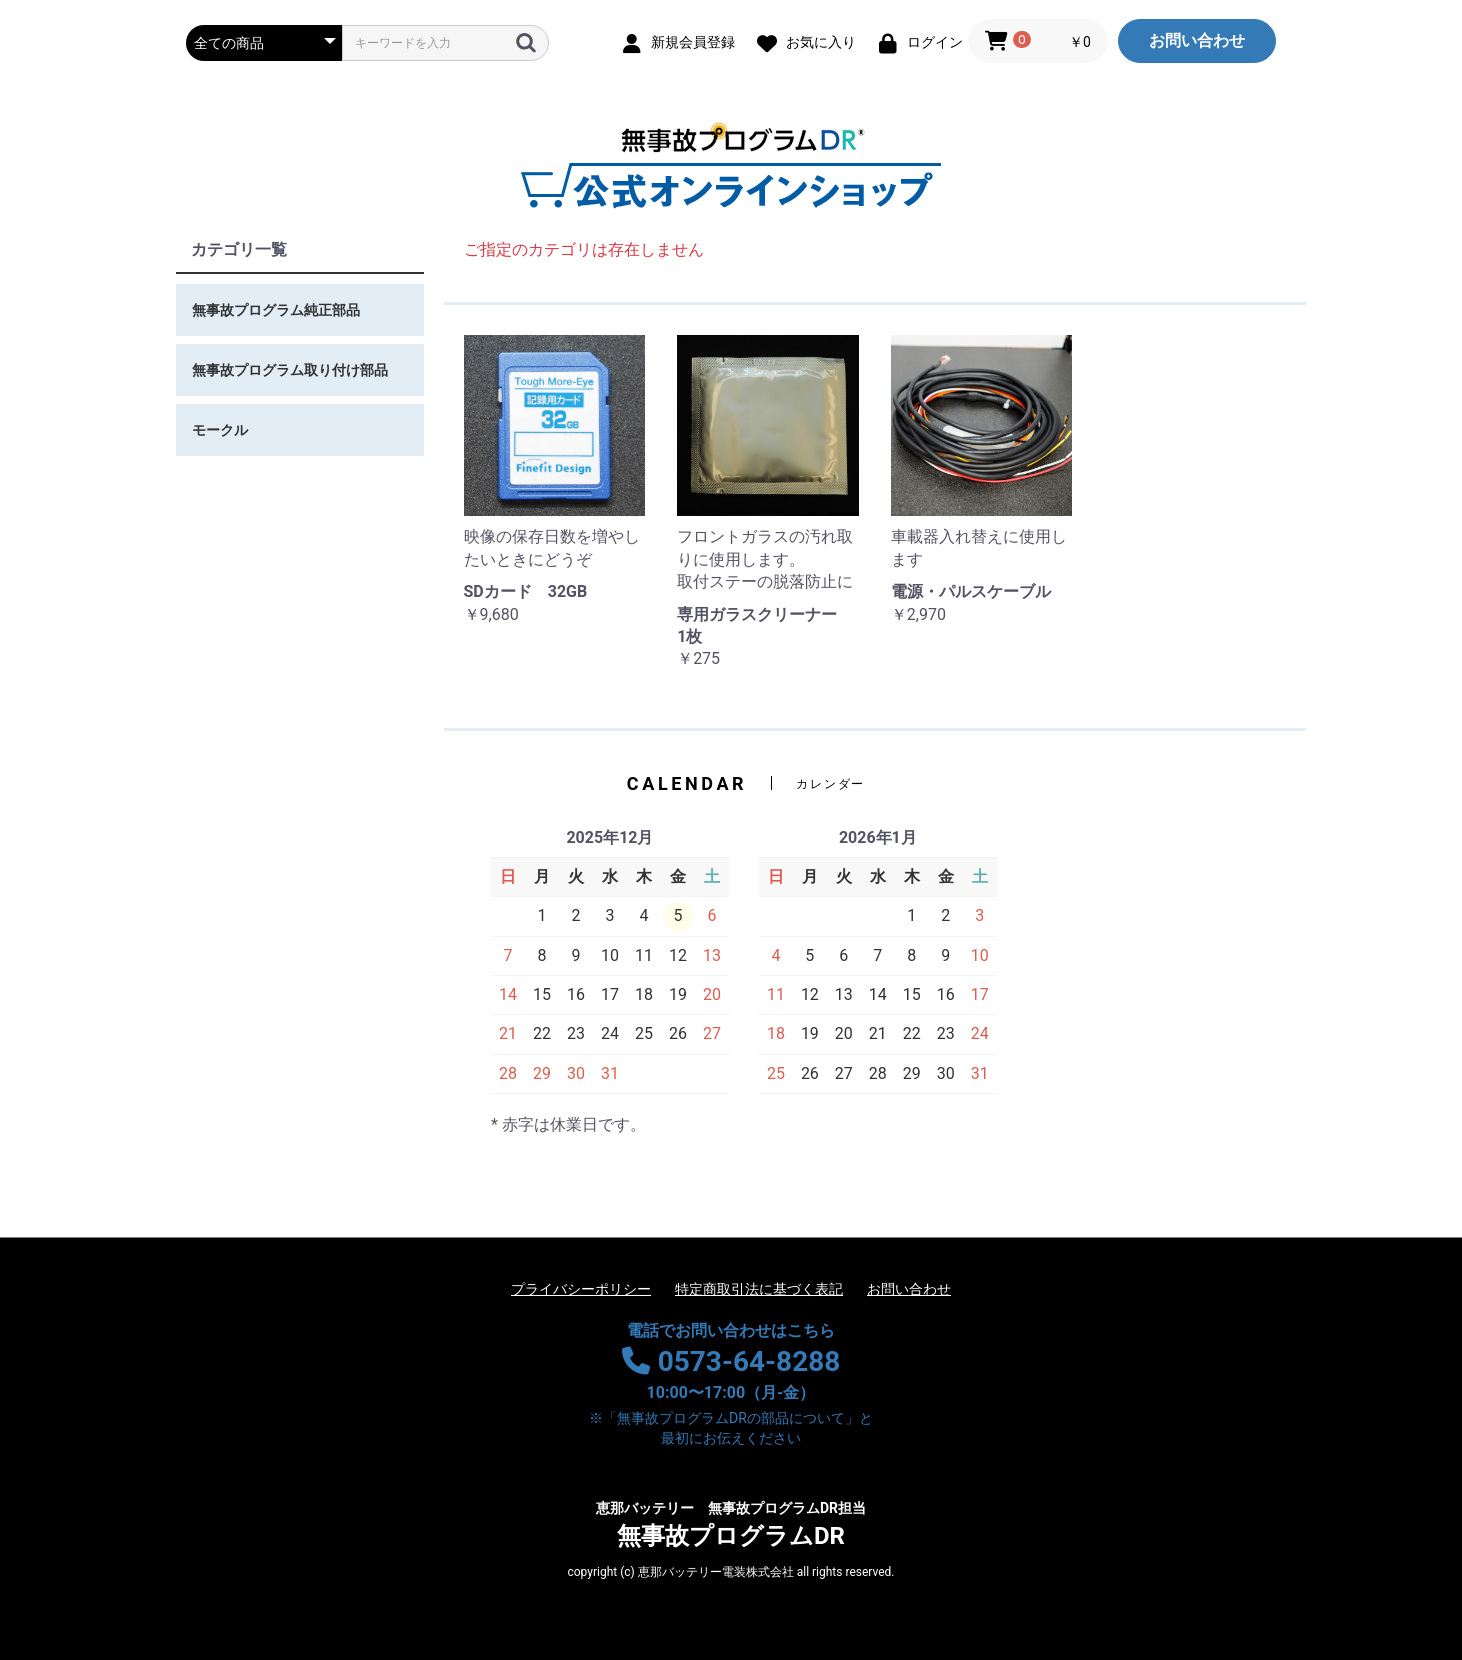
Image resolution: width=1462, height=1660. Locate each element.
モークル (220, 430)
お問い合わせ (1197, 40)
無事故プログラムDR (731, 1524)
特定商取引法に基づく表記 (759, 1289)
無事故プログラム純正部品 (276, 310)
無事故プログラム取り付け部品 (290, 370)
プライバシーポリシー (581, 1289)
